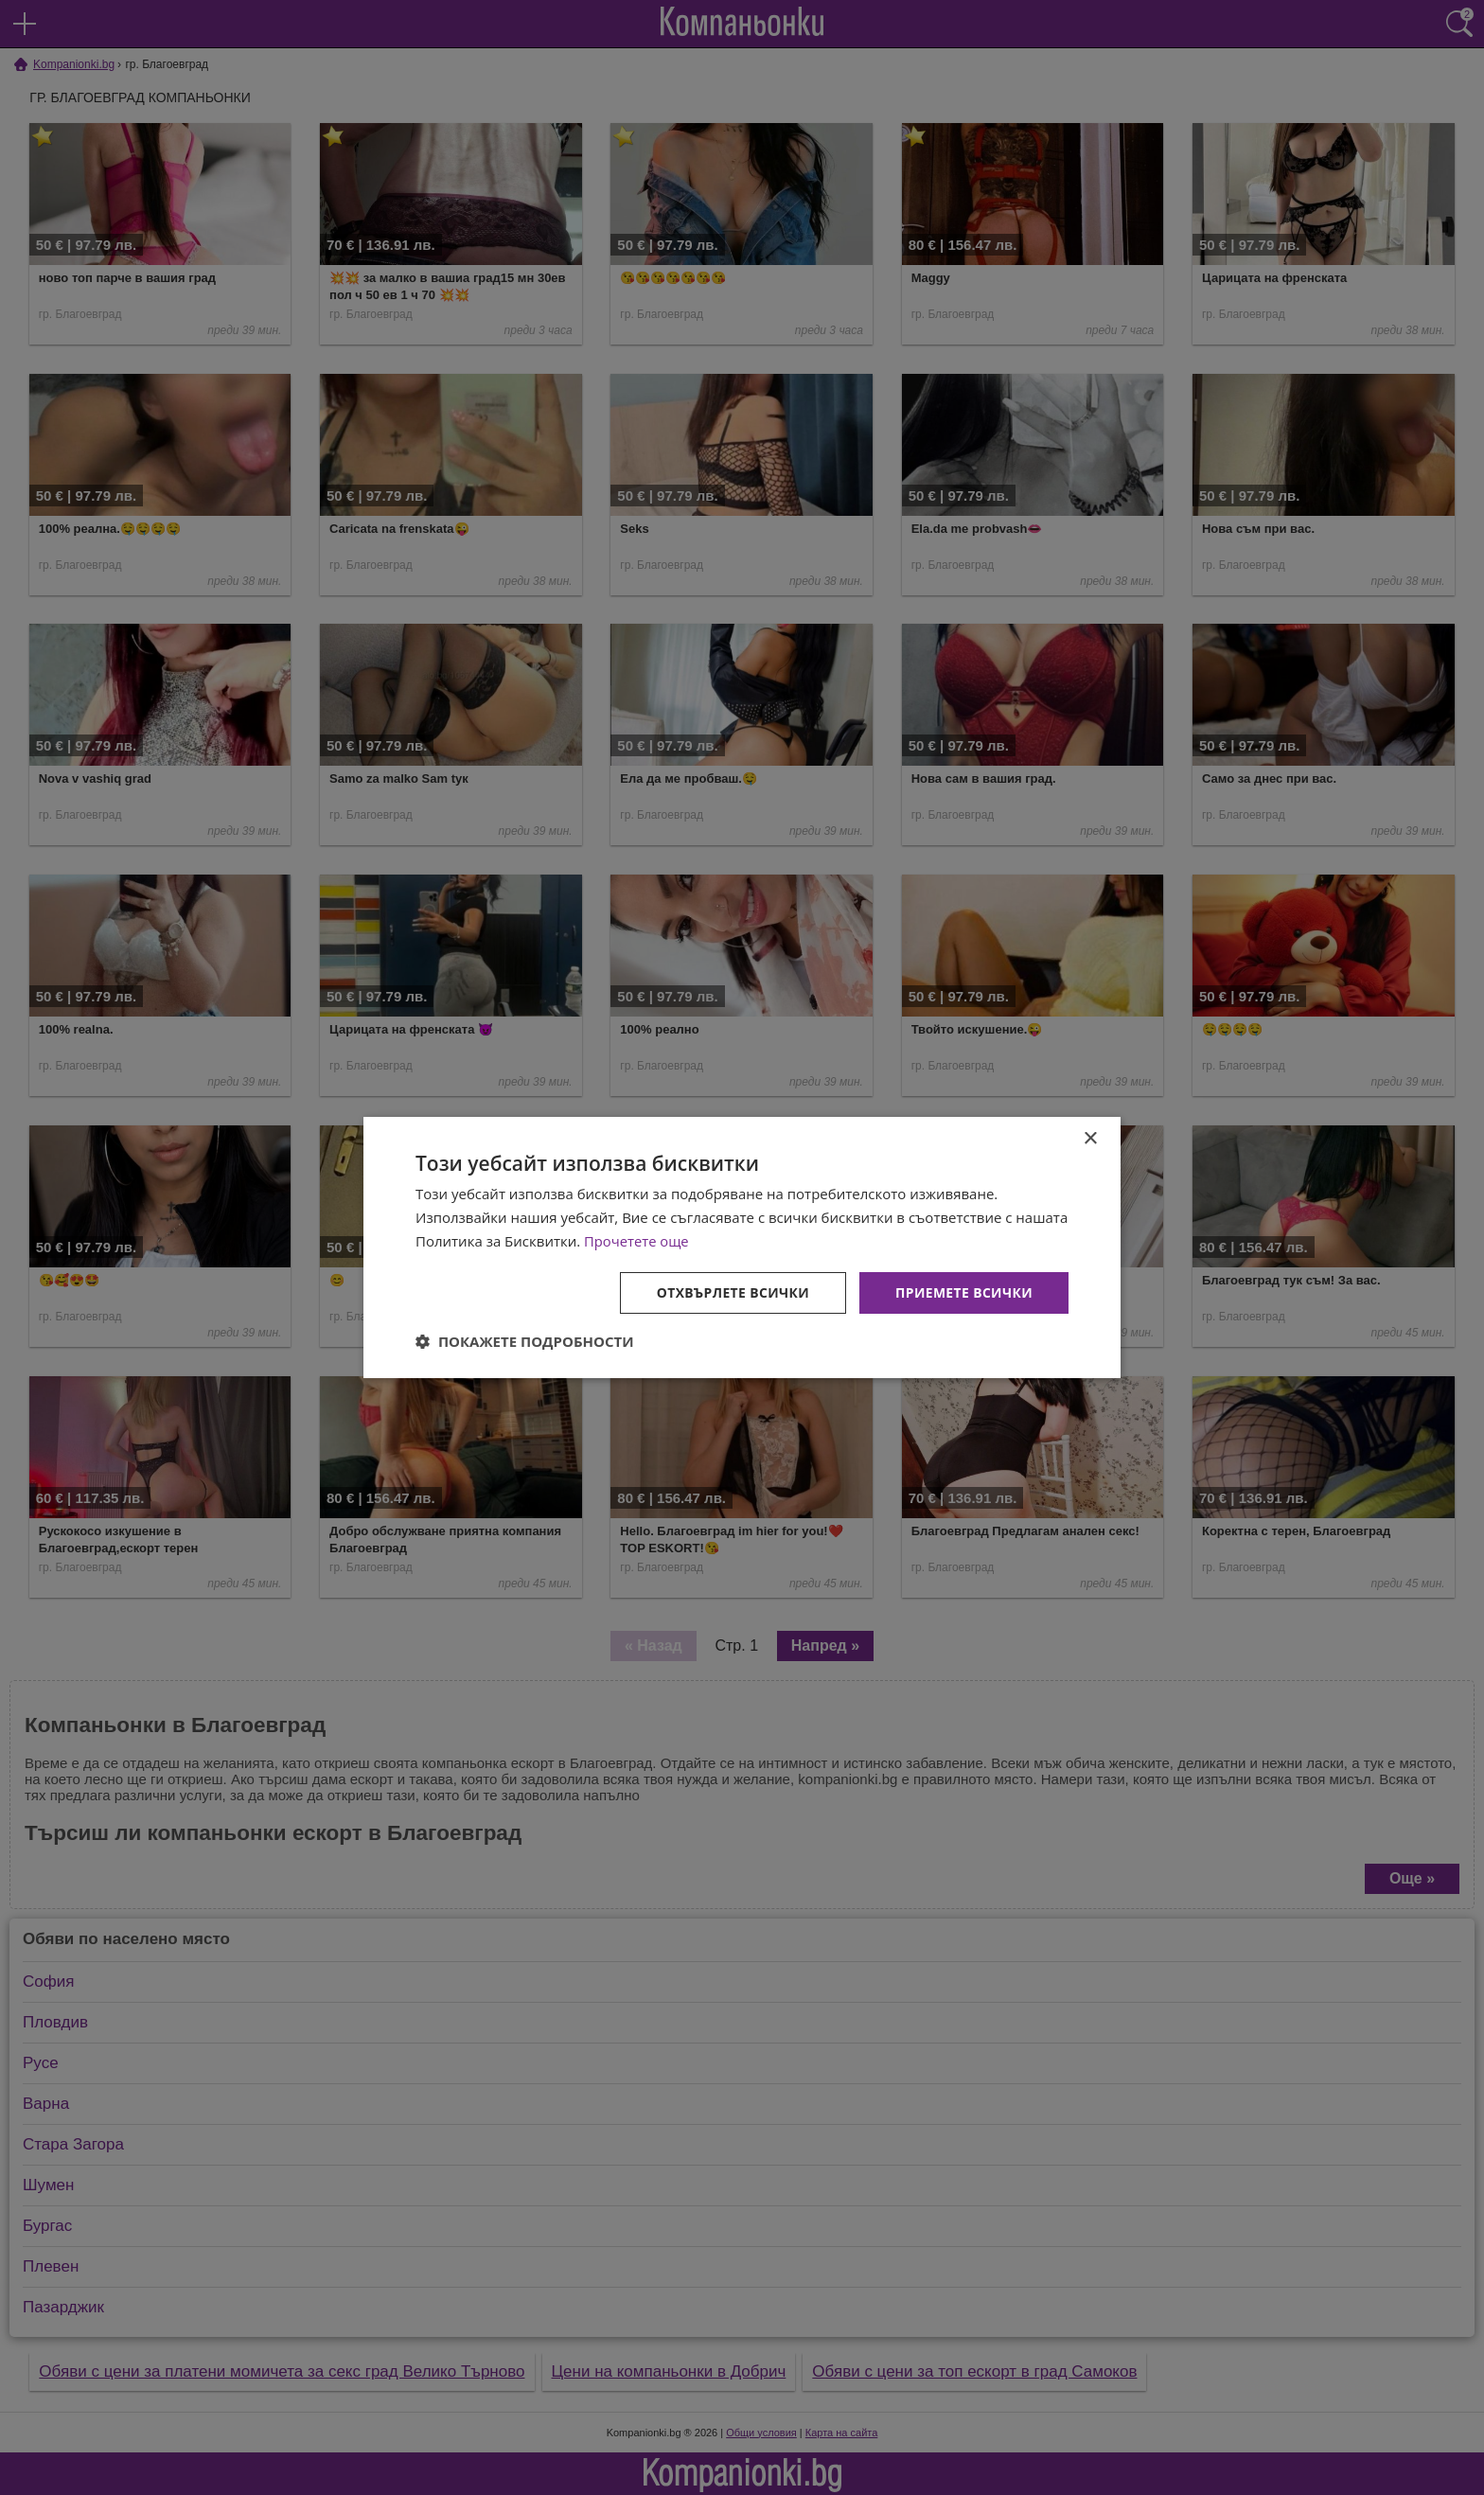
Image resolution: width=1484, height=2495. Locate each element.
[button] (524, 1341)
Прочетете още (637, 1240)
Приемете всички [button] (963, 1292)
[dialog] (742, 1247)
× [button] (1090, 1139)
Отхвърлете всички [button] (731, 1292)
